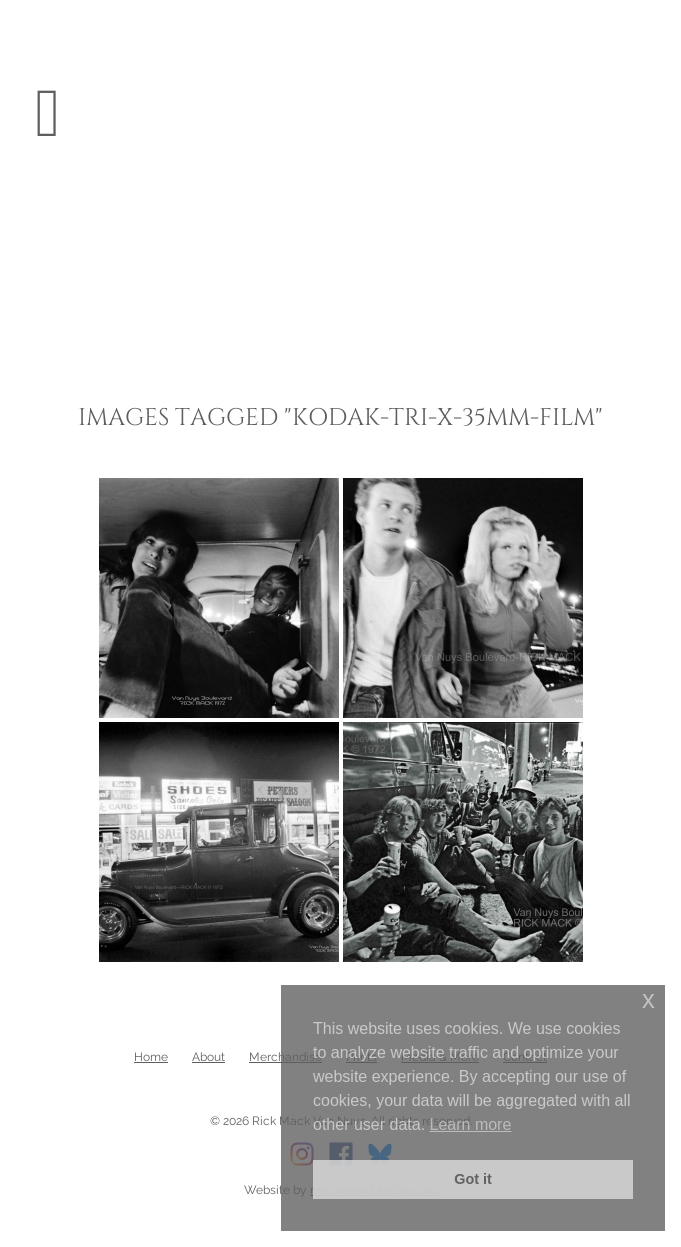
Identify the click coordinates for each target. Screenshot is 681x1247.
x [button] (648, 999)
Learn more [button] (471, 1124)
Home (151, 1057)
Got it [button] (473, 1179)
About (208, 1057)
